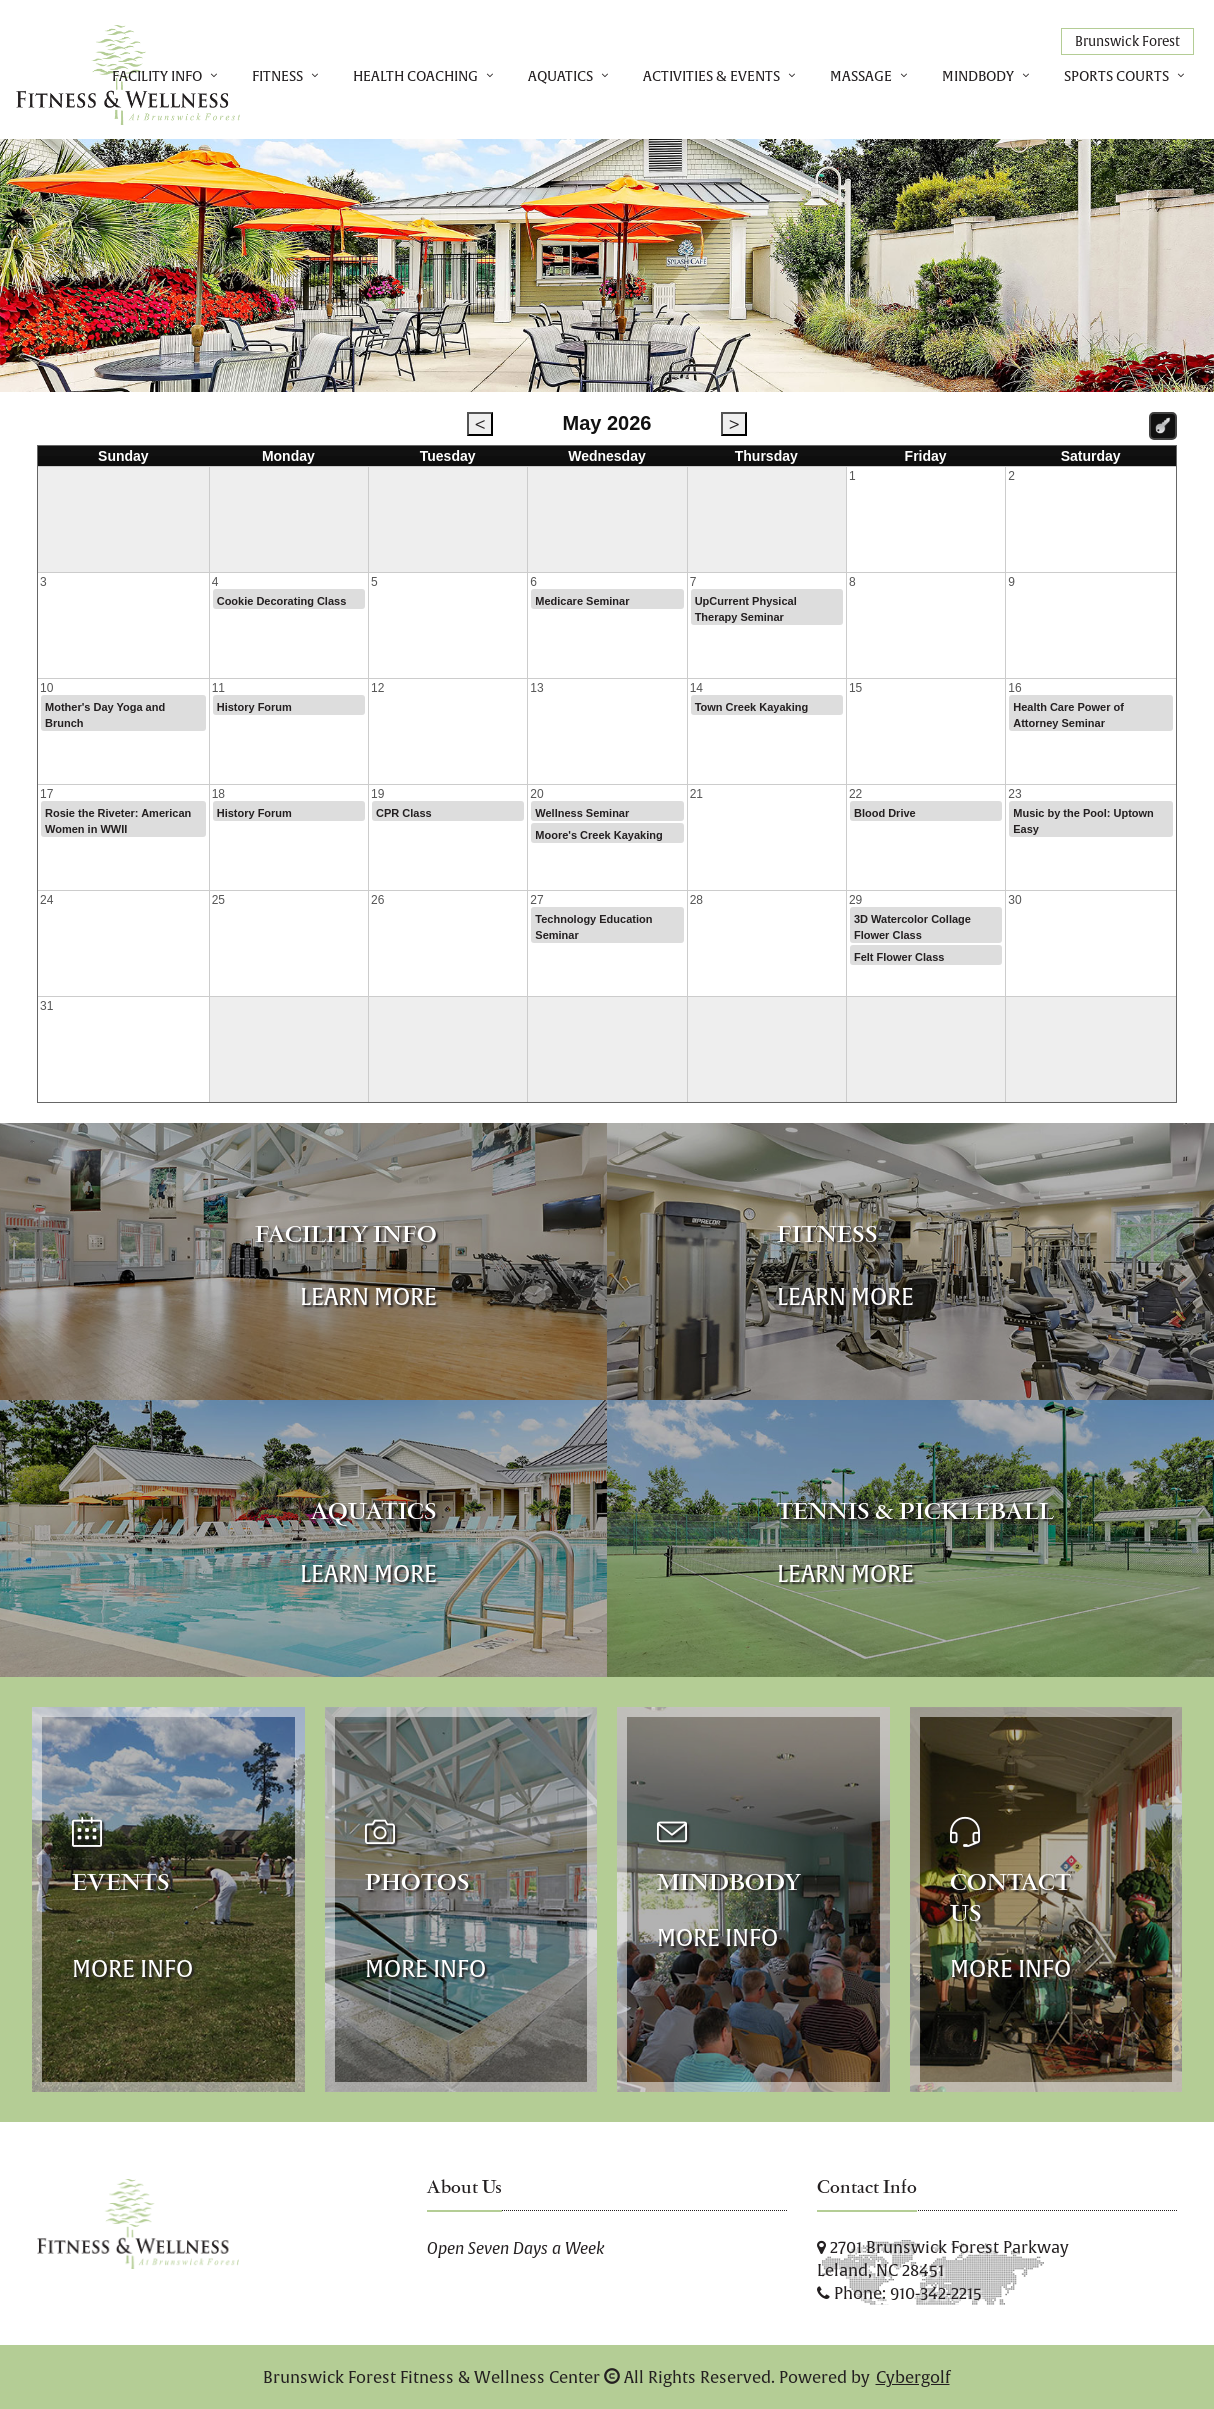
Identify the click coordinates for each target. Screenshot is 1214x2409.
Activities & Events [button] (711, 76)
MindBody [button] (978, 76)
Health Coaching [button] (415, 76)
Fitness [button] (277, 76)
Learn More (368, 1296)
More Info (132, 1968)
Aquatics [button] (560, 76)
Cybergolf (913, 2377)
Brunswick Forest (1127, 41)
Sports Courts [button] (1116, 76)
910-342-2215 (936, 2293)
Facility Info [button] (157, 76)
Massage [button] (861, 76)
